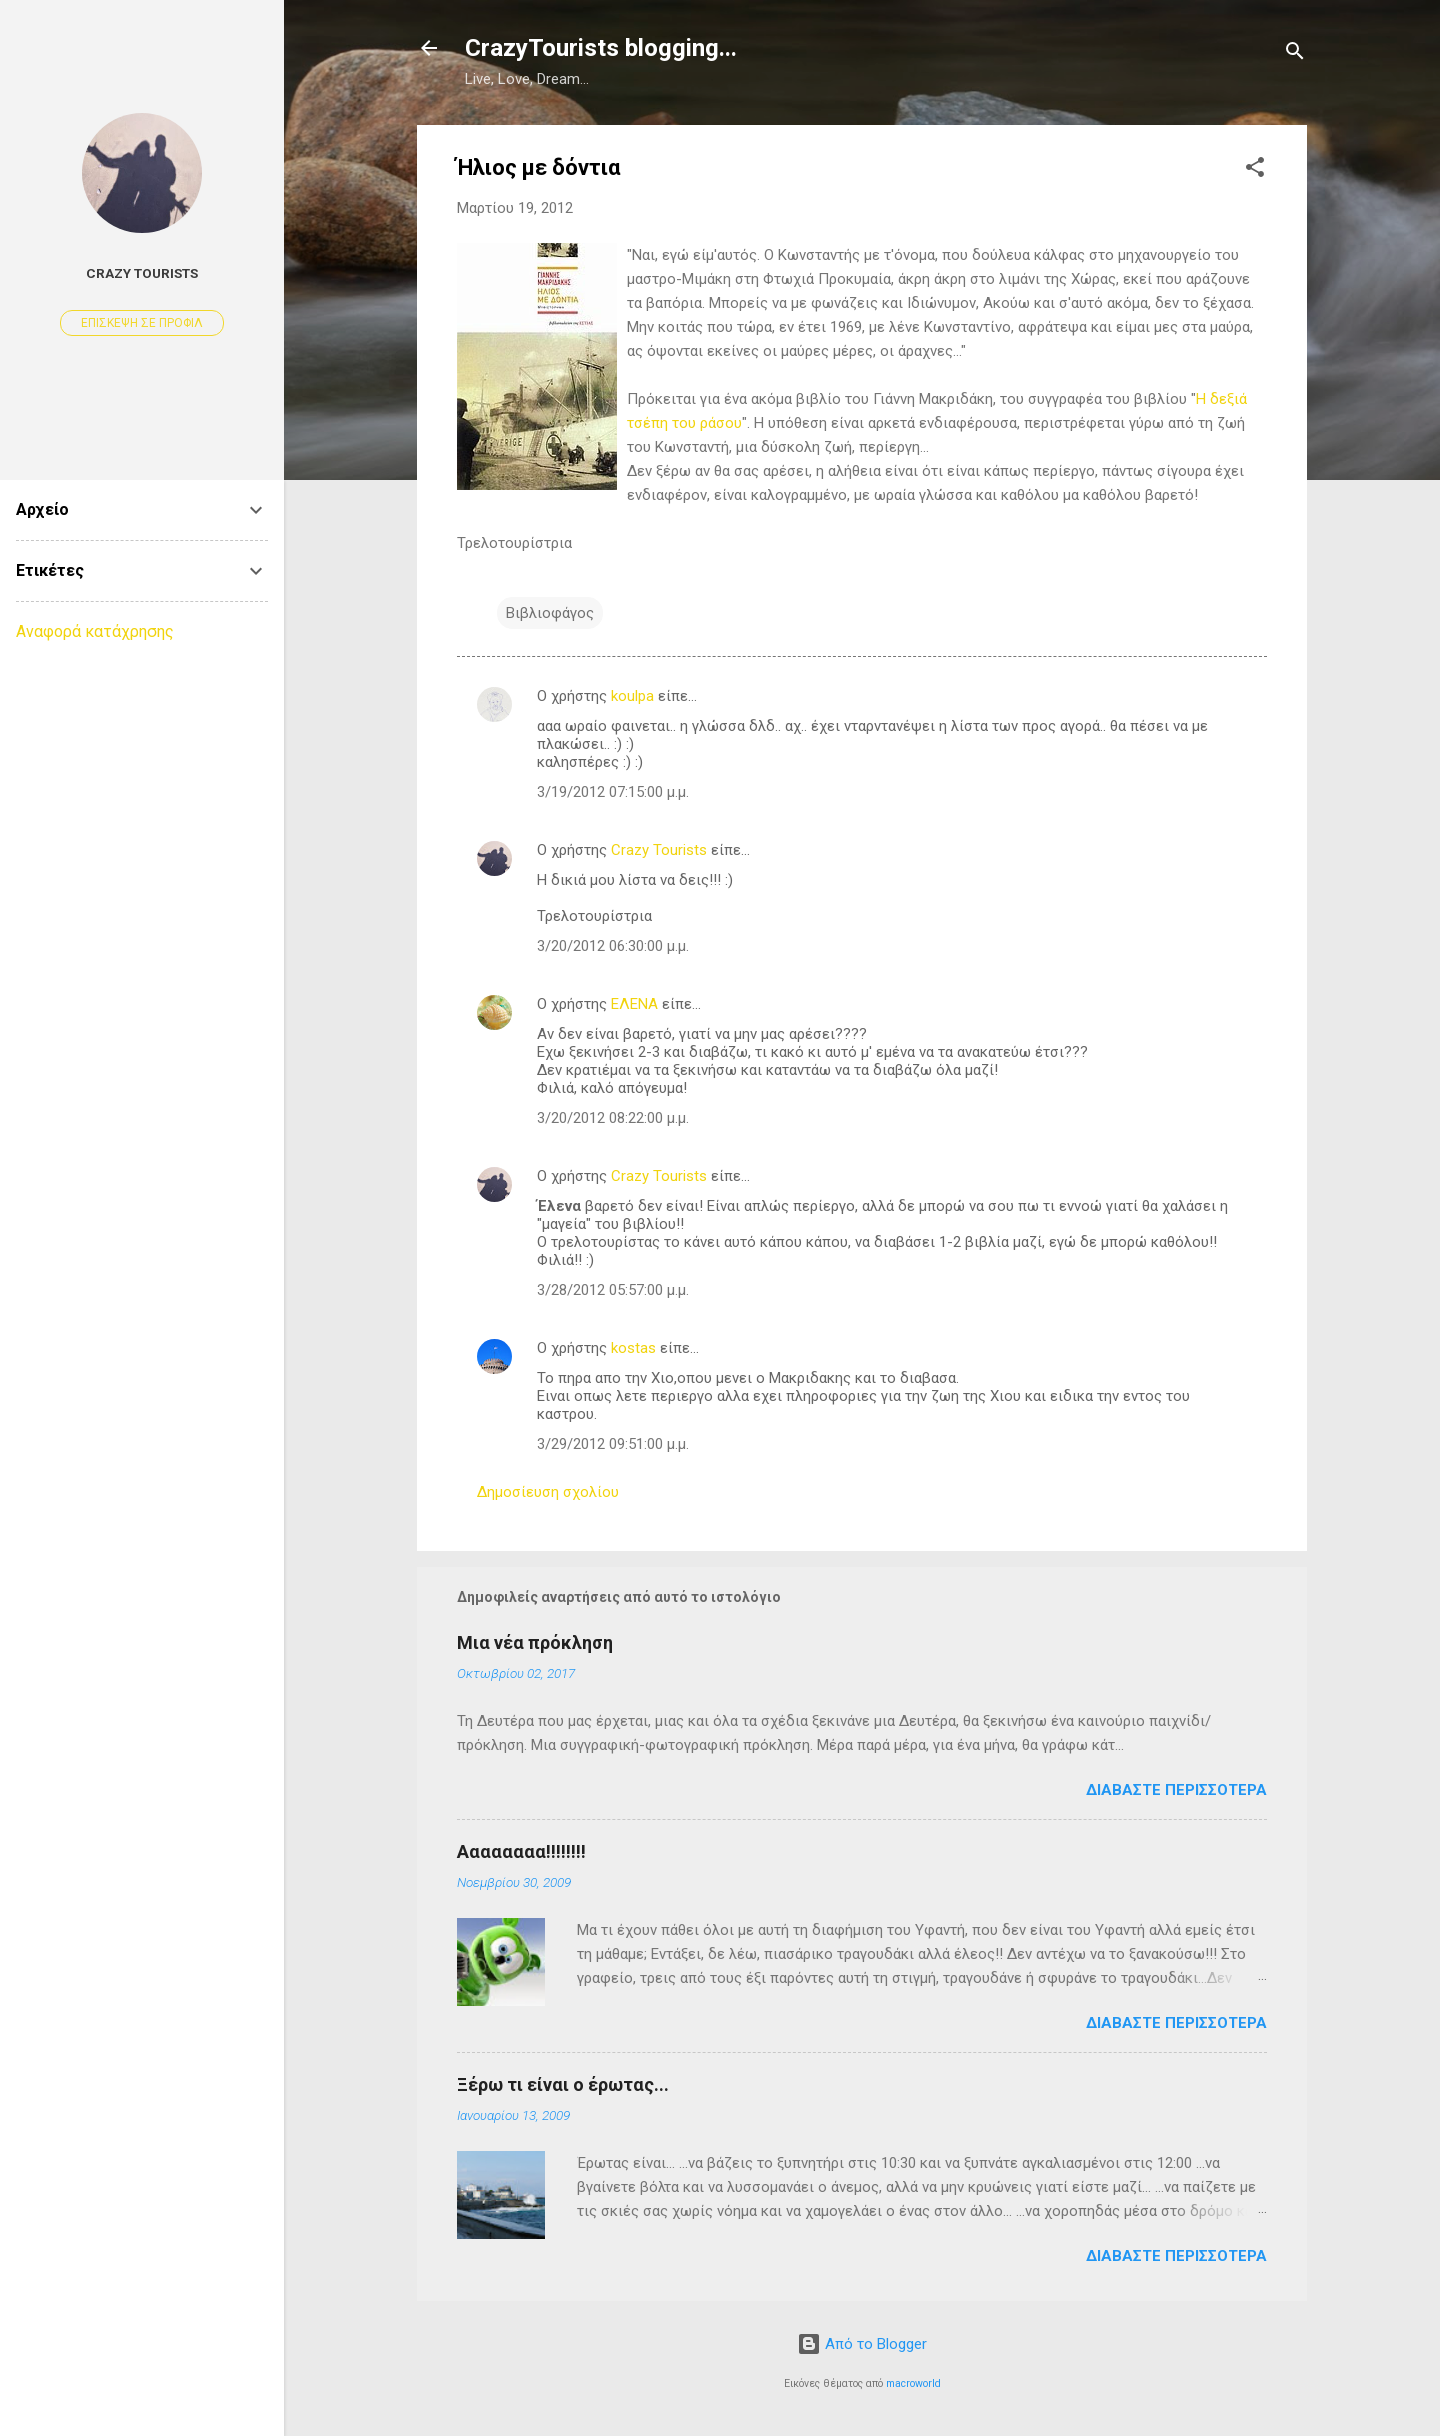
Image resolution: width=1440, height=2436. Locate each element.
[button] (1255, 170)
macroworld (913, 2383)
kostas (633, 1348)
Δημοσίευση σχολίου (548, 1492)
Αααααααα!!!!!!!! (521, 1851)
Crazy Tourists (659, 850)
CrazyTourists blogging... (601, 48)
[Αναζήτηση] (1295, 54)
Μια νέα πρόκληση (535, 1642)
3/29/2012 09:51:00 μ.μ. (613, 1444)
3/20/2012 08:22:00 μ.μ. (613, 1118)
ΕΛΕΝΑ (634, 1004)
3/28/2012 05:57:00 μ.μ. (613, 1290)
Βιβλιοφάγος (550, 613)
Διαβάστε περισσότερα (1176, 1790)
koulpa (632, 696)
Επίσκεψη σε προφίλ (142, 323)
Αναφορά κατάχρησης (95, 631)
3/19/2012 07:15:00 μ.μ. (613, 792)
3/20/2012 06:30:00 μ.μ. (613, 946)
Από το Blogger (862, 2344)
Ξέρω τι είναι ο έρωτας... (563, 2084)
